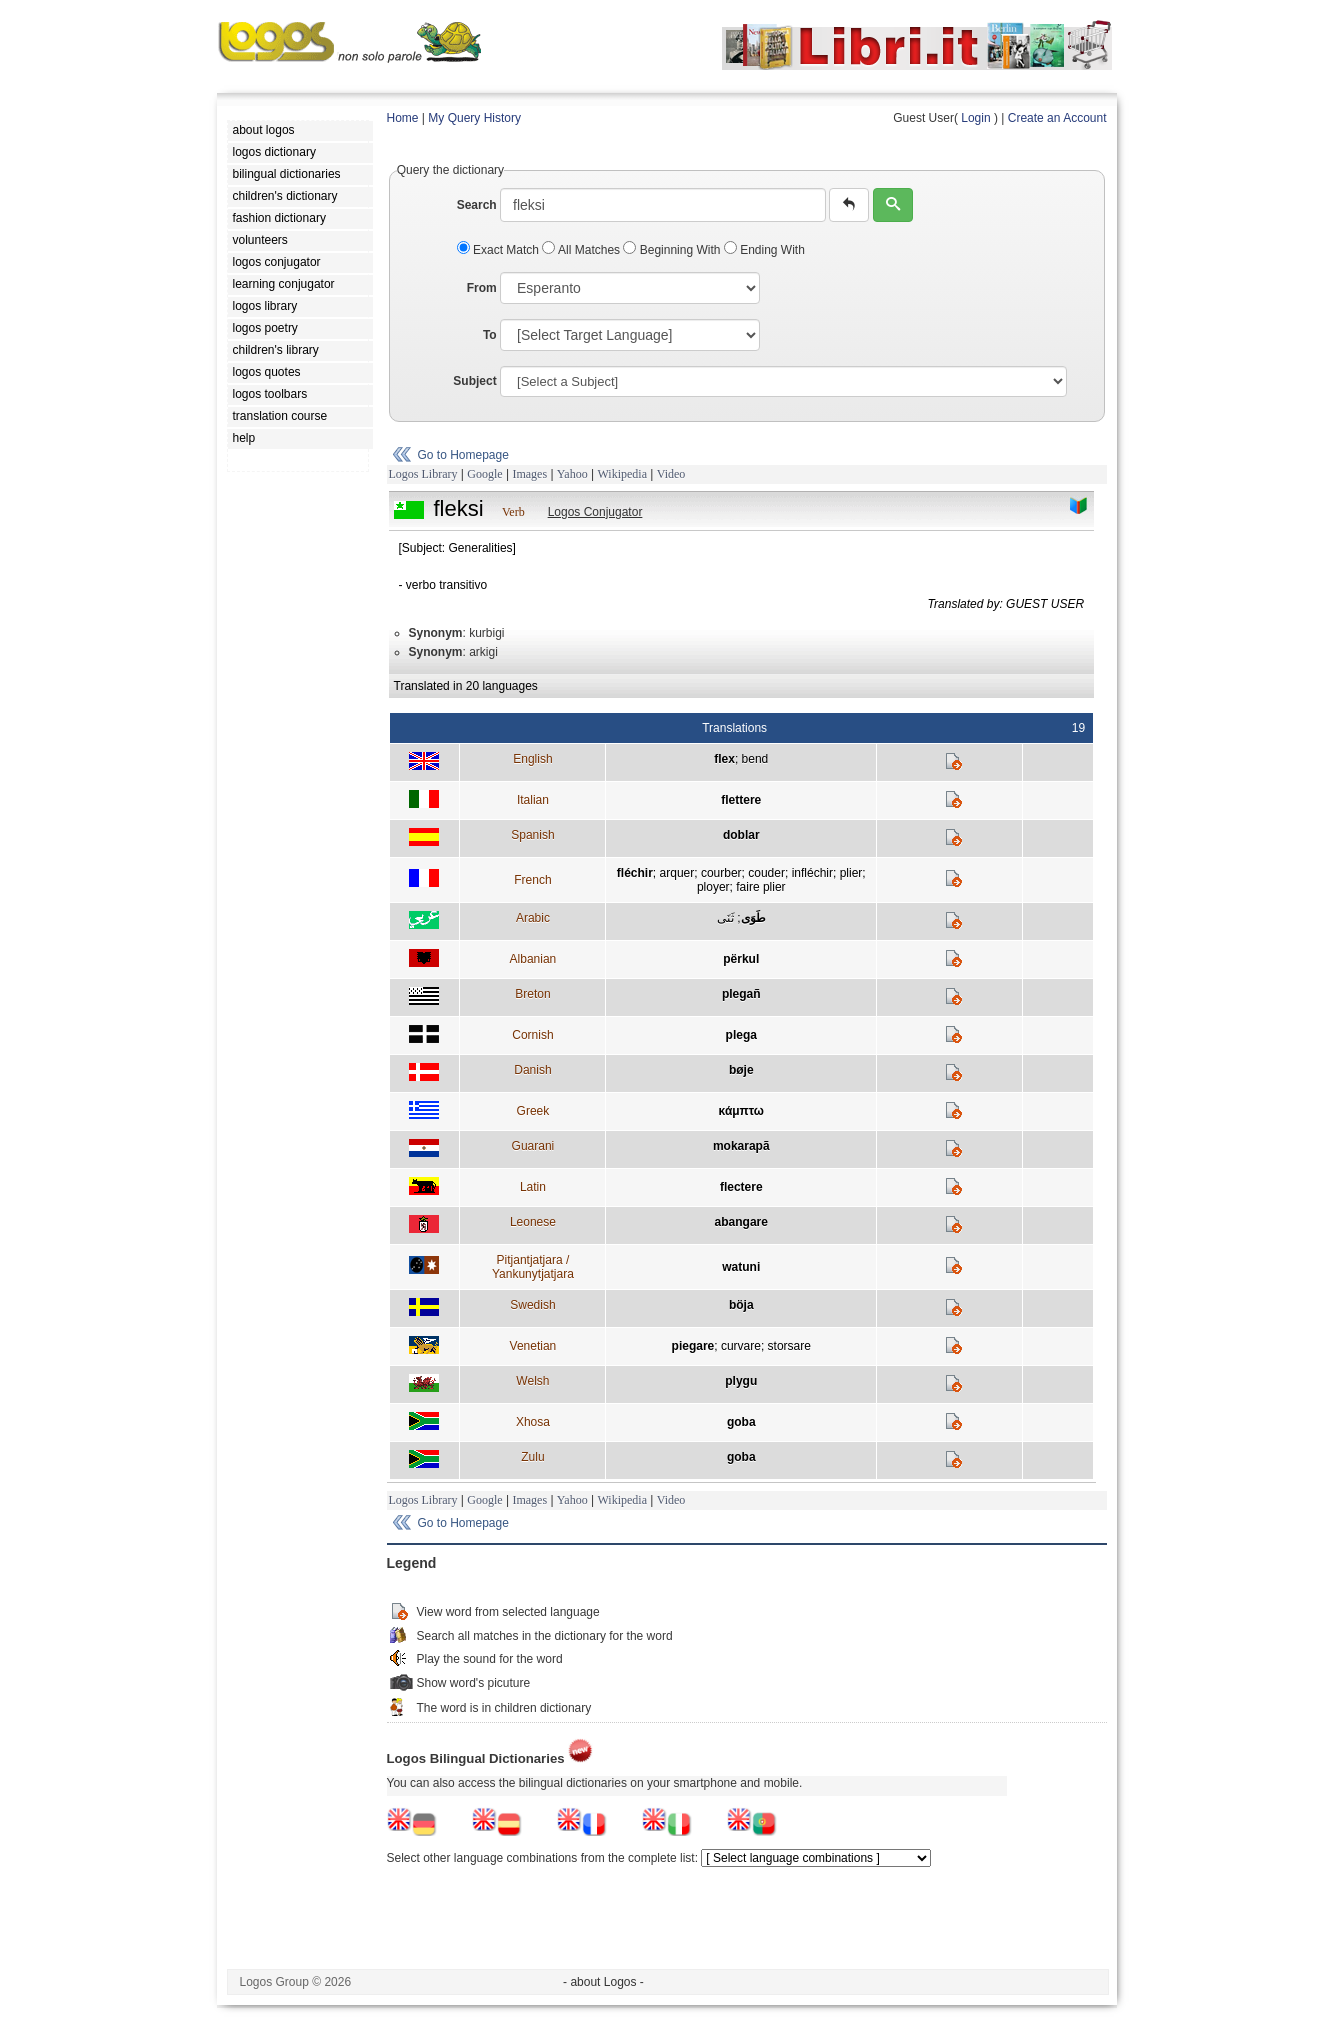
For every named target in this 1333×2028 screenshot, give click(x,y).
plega (741, 1035)
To (490, 335)
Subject (474, 381)
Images (529, 474)
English (532, 759)
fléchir (635, 873)
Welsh (532, 1381)
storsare (789, 1346)
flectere (741, 1187)
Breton (532, 994)
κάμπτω (741, 1111)
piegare (693, 1346)
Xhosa (533, 1422)
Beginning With (673, 250)
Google (484, 474)
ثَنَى (725, 918)
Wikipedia (622, 474)
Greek (533, 1111)
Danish (532, 1070)
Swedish (532, 1305)
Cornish (532, 1035)
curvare (741, 1346)
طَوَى (753, 918)
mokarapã (741, 1146)
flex (724, 759)
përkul (741, 959)
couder (766, 873)
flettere (741, 800)
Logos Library (423, 474)
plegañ (741, 994)
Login (975, 118)
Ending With (764, 250)
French (532, 880)
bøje (741, 1070)
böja (741, 1305)
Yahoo (572, 474)
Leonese (533, 1222)
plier (851, 873)
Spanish (532, 835)
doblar (741, 835)
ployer (713, 887)
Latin (533, 1187)
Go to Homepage (463, 455)
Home (403, 118)
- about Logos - (603, 1982)
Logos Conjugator (595, 512)
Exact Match (500, 250)
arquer (677, 873)
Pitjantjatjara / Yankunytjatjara (533, 1267)
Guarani (533, 1146)
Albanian (533, 959)
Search (477, 205)
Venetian (533, 1346)
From (482, 288)
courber (721, 873)
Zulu (532, 1457)
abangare (741, 1222)
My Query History (474, 118)
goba (741, 1422)
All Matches (582, 250)
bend (755, 759)
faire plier (760, 887)
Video (671, 474)
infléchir (812, 873)
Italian (533, 800)
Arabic (533, 918)
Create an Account (1057, 118)
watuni (741, 1267)
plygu (741, 1381)
